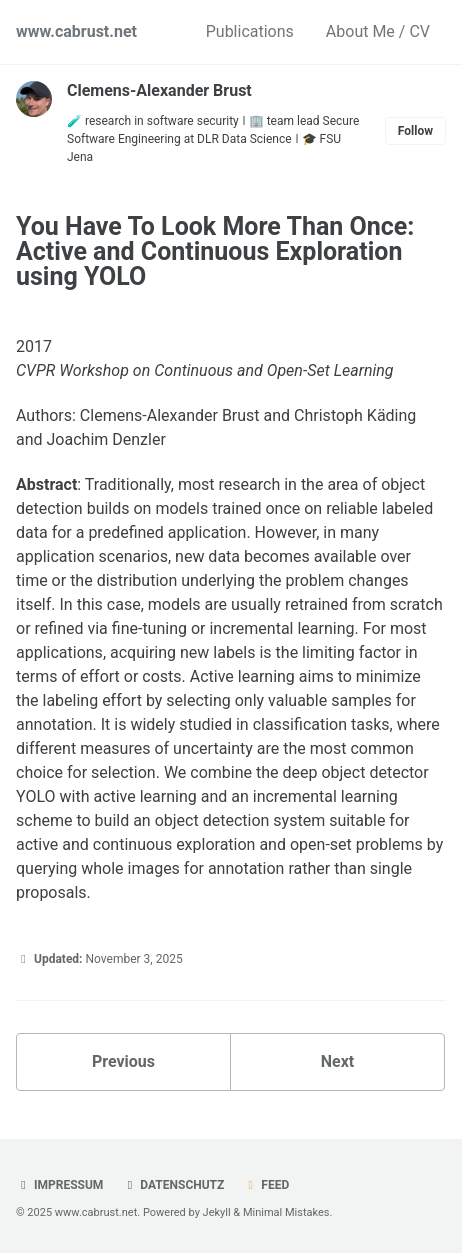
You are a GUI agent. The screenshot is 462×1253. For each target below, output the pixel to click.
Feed (266, 1185)
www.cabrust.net (76, 31)
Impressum (59, 1185)
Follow (415, 131)
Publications (250, 31)
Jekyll (217, 1212)
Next (337, 1061)
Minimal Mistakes (286, 1212)
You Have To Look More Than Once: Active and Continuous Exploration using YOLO (215, 251)
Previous (123, 1061)
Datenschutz (173, 1185)
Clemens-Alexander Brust (159, 90)
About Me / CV (378, 31)
